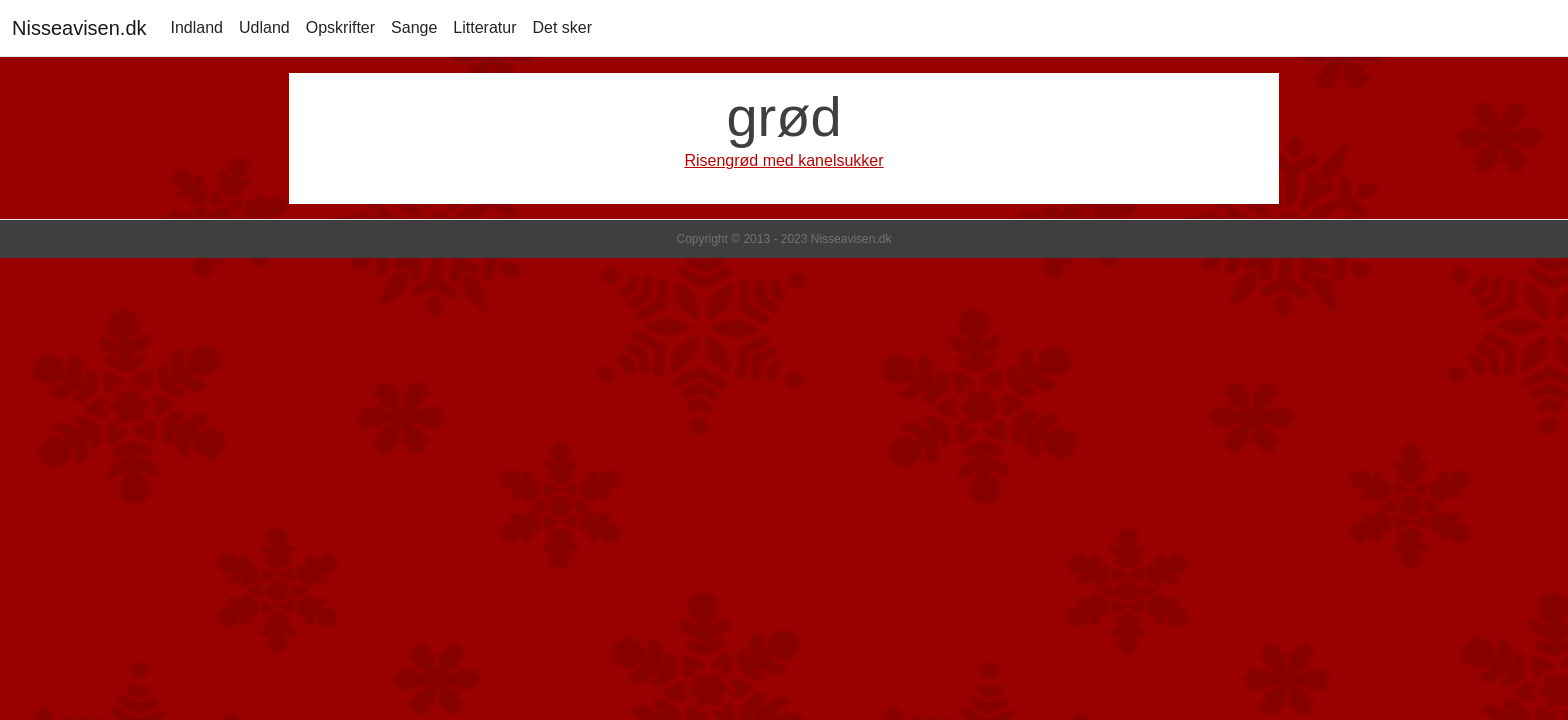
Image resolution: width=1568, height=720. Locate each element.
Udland (264, 27)
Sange (414, 27)
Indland (197, 27)
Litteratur (484, 27)
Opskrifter (340, 27)
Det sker (562, 27)
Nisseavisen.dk (79, 28)
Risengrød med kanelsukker (783, 160)
